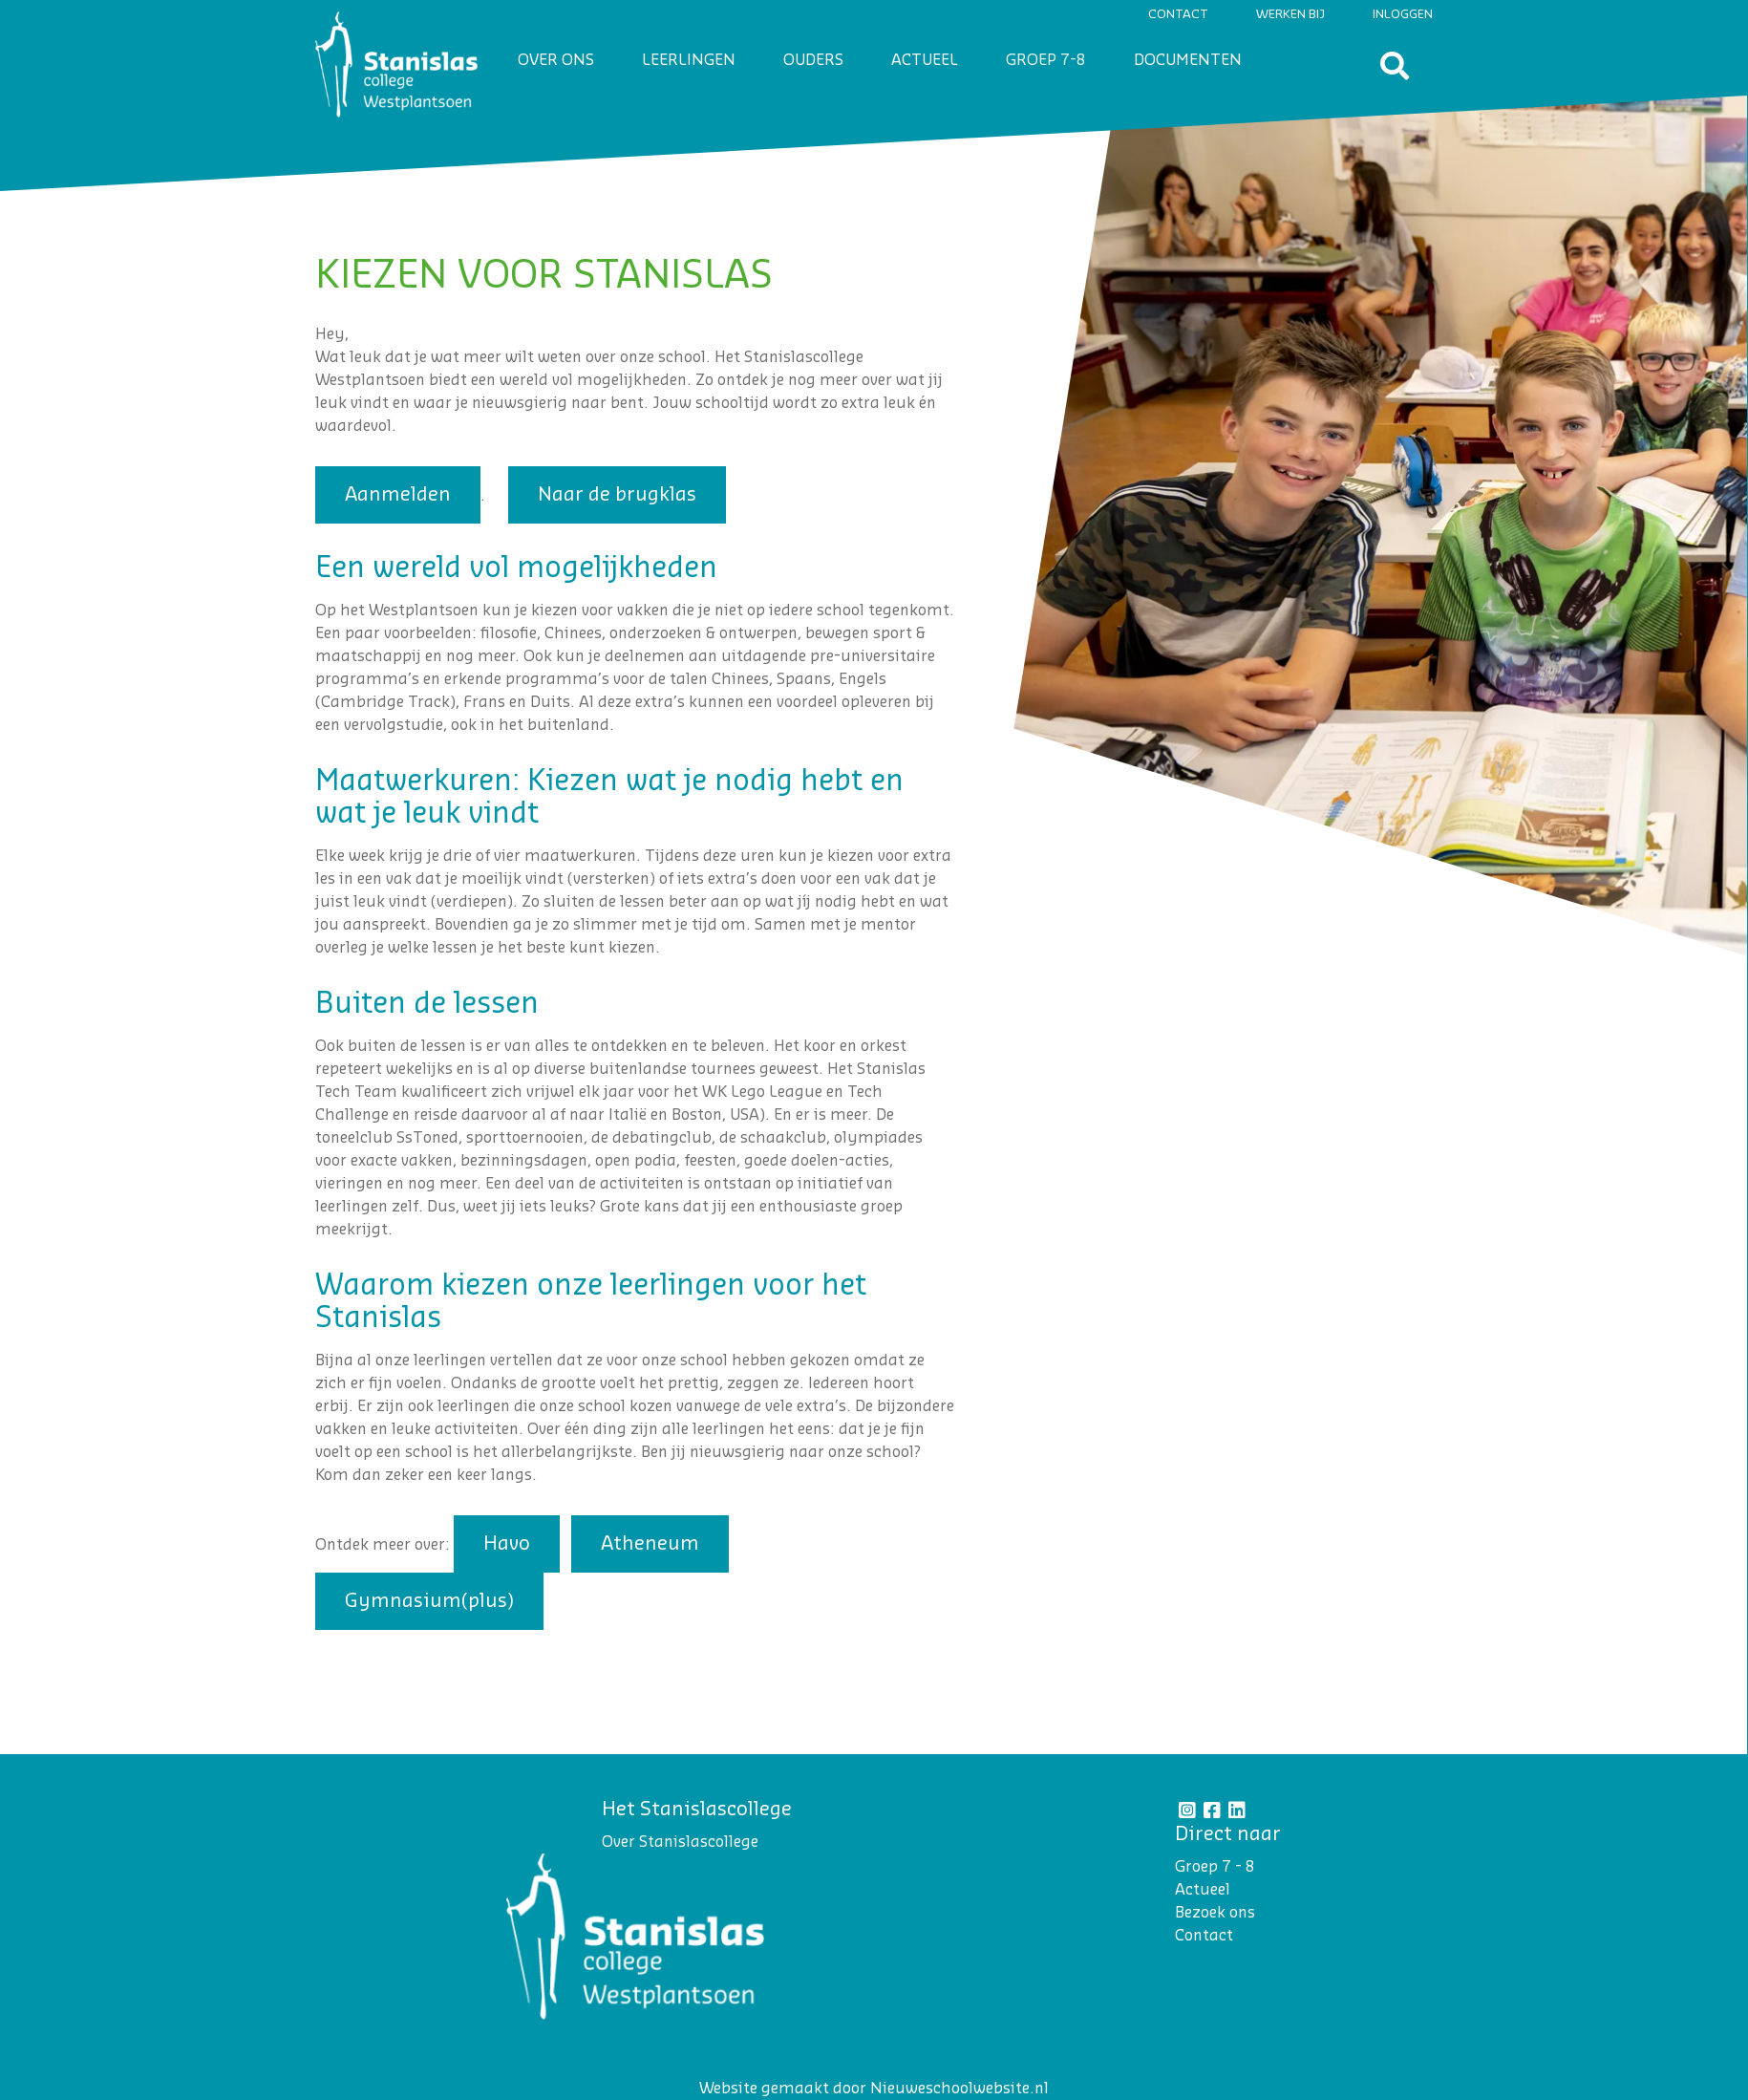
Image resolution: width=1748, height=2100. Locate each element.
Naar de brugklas (617, 494)
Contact (1178, 14)
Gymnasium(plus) (429, 1601)
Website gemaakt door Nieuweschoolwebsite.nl (874, 2088)
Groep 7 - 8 (1215, 1867)
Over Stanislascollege (680, 1842)
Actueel (924, 60)
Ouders (813, 60)
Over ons (556, 60)
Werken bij (1290, 14)
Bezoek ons (1215, 1912)
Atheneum (650, 1544)
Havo (506, 1544)
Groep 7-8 (1046, 60)
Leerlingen (688, 60)
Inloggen (1403, 14)
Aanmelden (398, 494)
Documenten (1188, 60)
